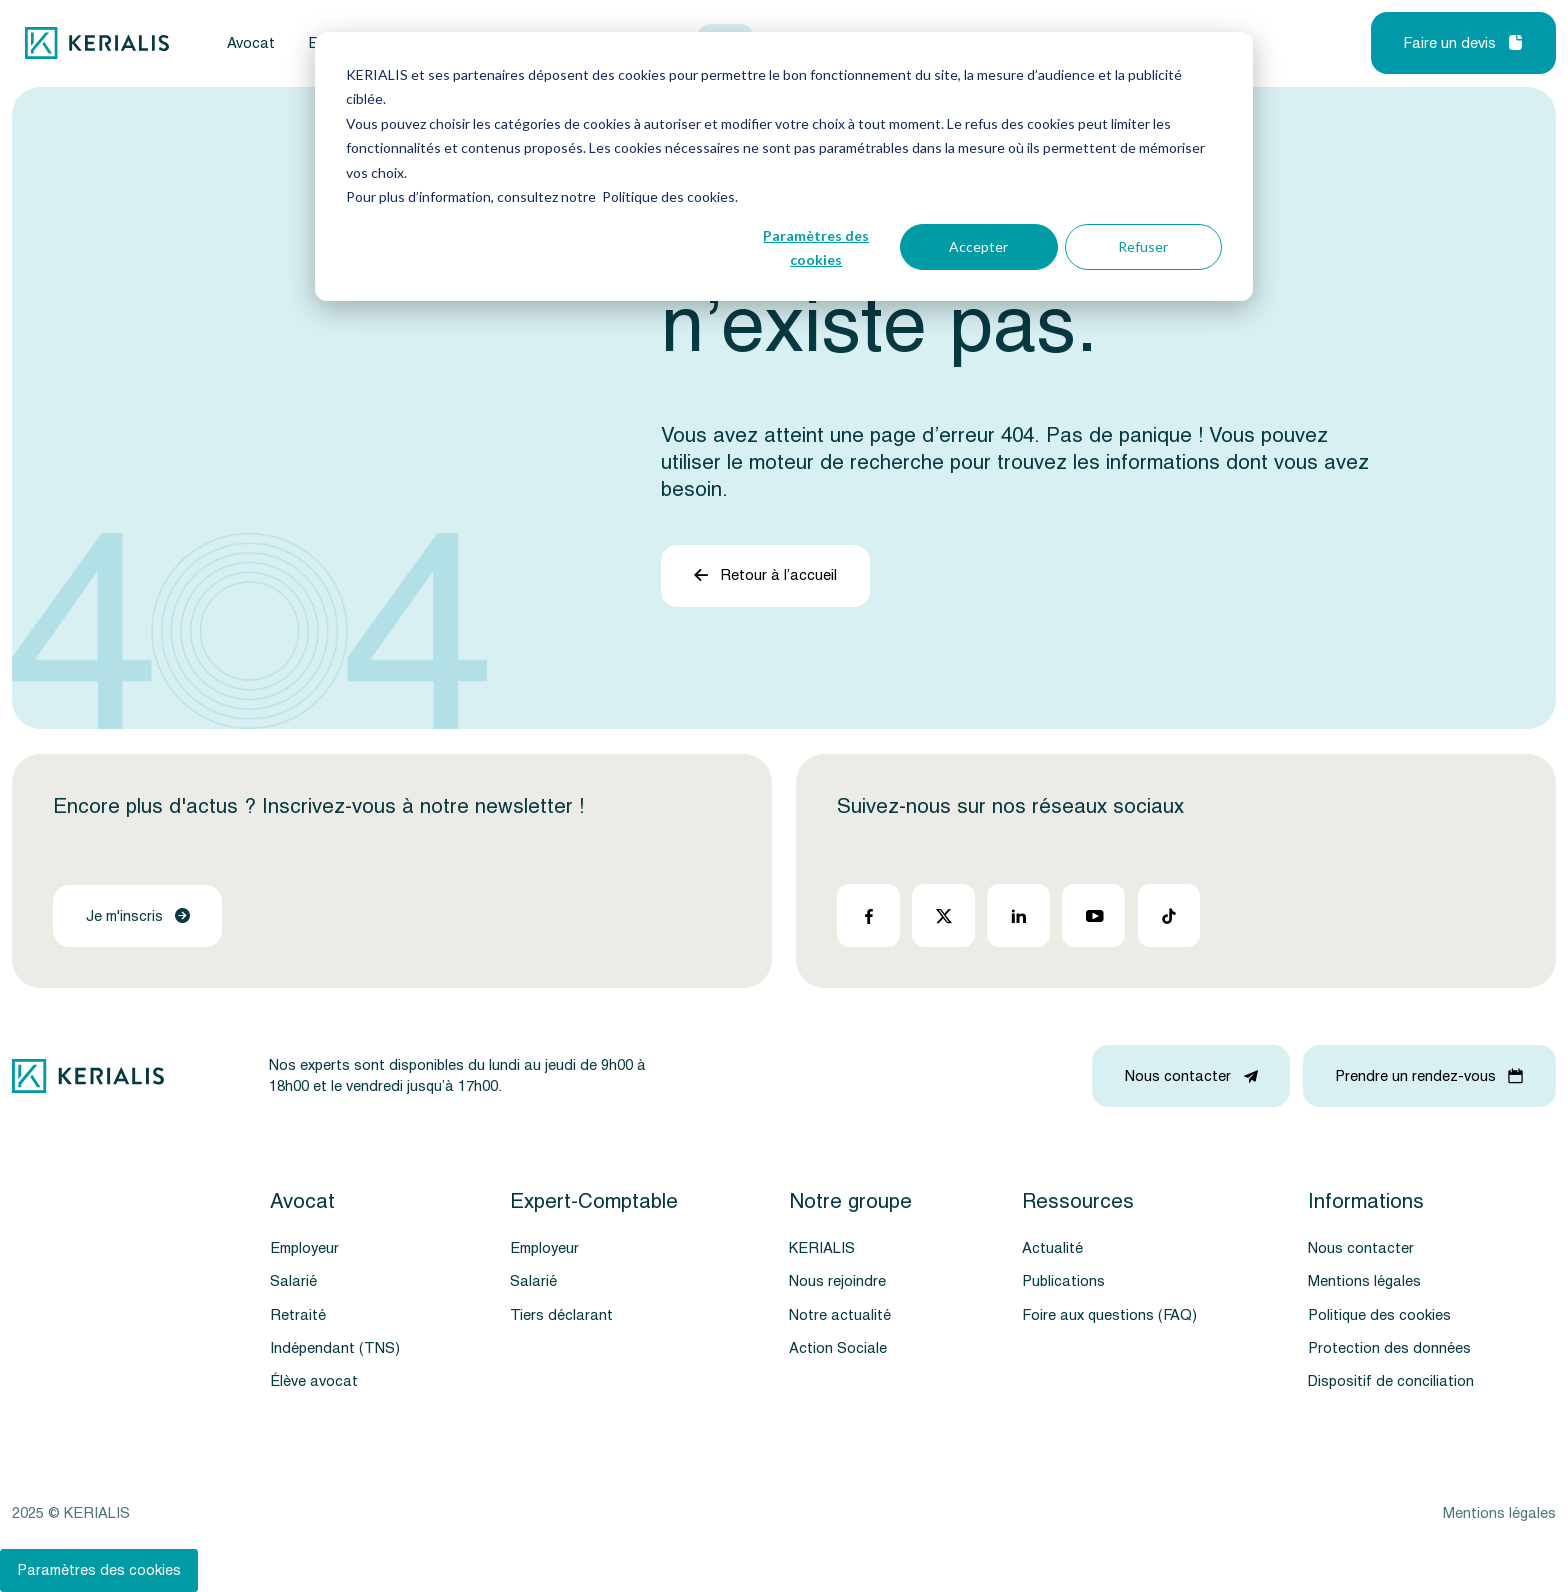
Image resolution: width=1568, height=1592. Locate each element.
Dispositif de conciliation (1391, 1381)
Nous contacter (1361, 1248)
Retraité (298, 1315)
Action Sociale (838, 1348)
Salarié (293, 1281)
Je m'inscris (138, 916)
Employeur (304, 1248)
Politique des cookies (1379, 1315)
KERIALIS (822, 1248)
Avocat (251, 43)
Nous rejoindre (837, 1281)
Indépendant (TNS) (335, 1348)
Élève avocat (314, 1381)
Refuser (1143, 246)
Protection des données (1389, 1348)
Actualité (1052, 1248)
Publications (1063, 1281)
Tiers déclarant (561, 1315)
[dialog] (784, 166)
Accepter (978, 246)
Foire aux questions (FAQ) (1109, 1315)
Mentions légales (1364, 1281)
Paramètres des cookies (816, 248)
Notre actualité (840, 1315)
